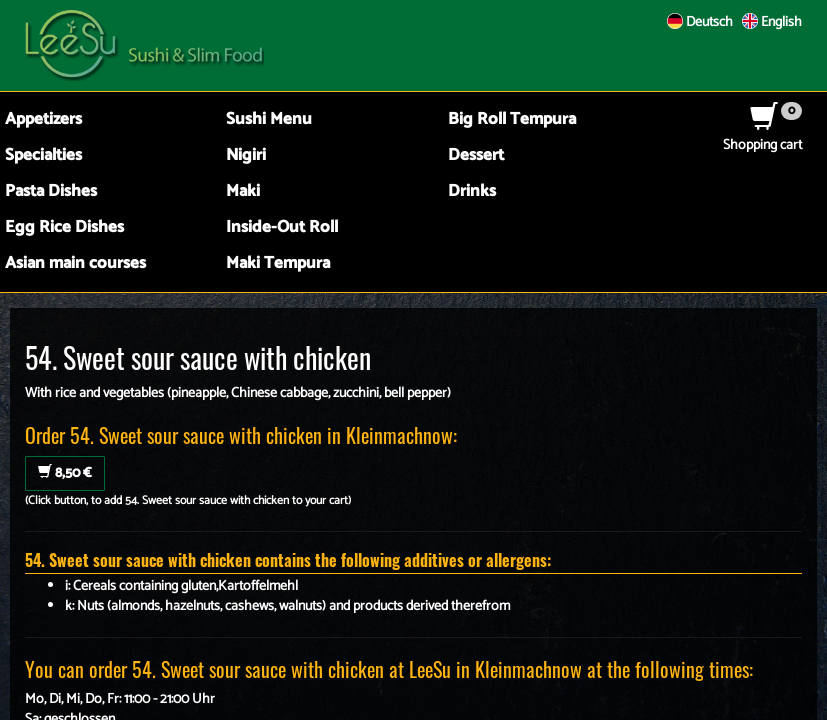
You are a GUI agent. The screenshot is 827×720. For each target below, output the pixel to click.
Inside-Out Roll (282, 227)
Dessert (476, 155)
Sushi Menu (269, 119)
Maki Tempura (278, 263)
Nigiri (246, 155)
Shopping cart (762, 135)
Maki (243, 191)
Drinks (472, 191)
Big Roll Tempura (512, 119)
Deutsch (700, 22)
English (772, 22)
